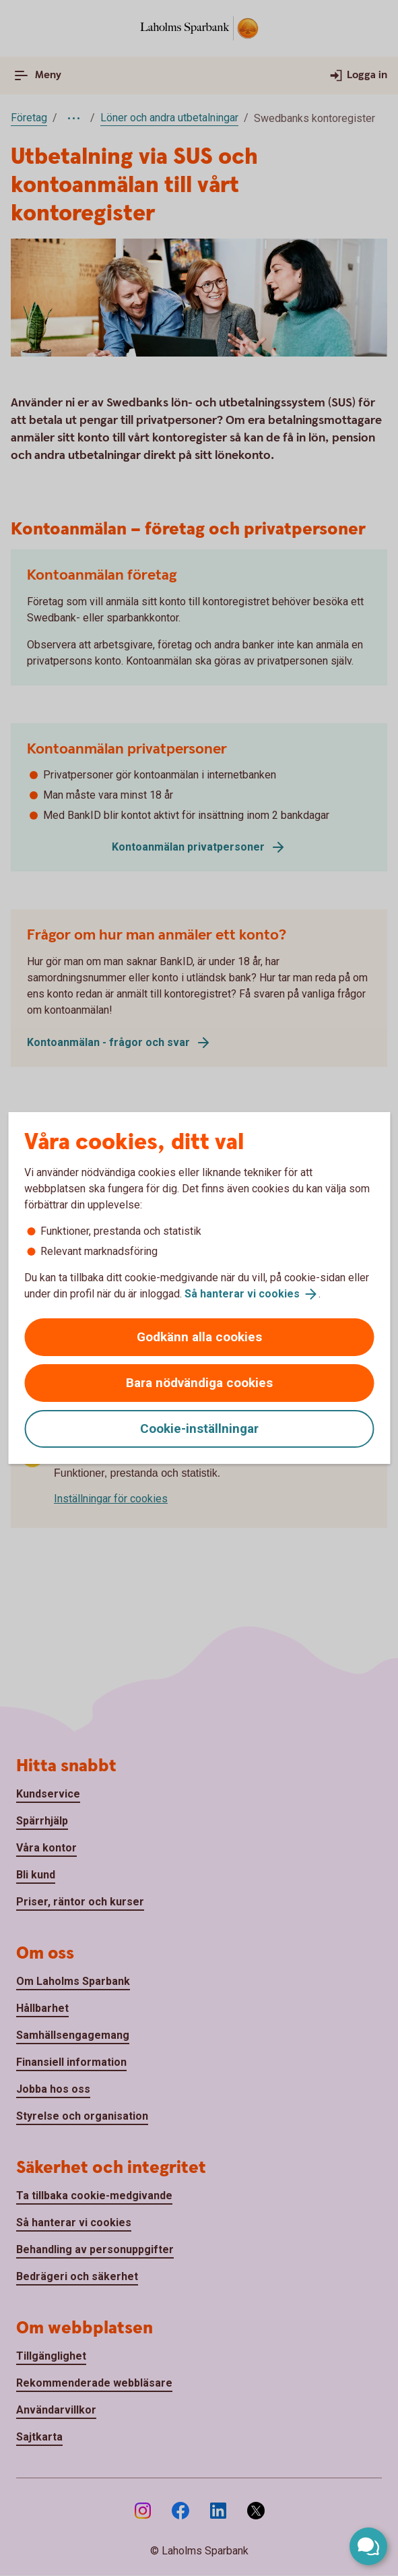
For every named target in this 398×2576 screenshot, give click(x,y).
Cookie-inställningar (199, 1428)
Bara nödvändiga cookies (199, 1382)
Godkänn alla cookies (199, 1337)
